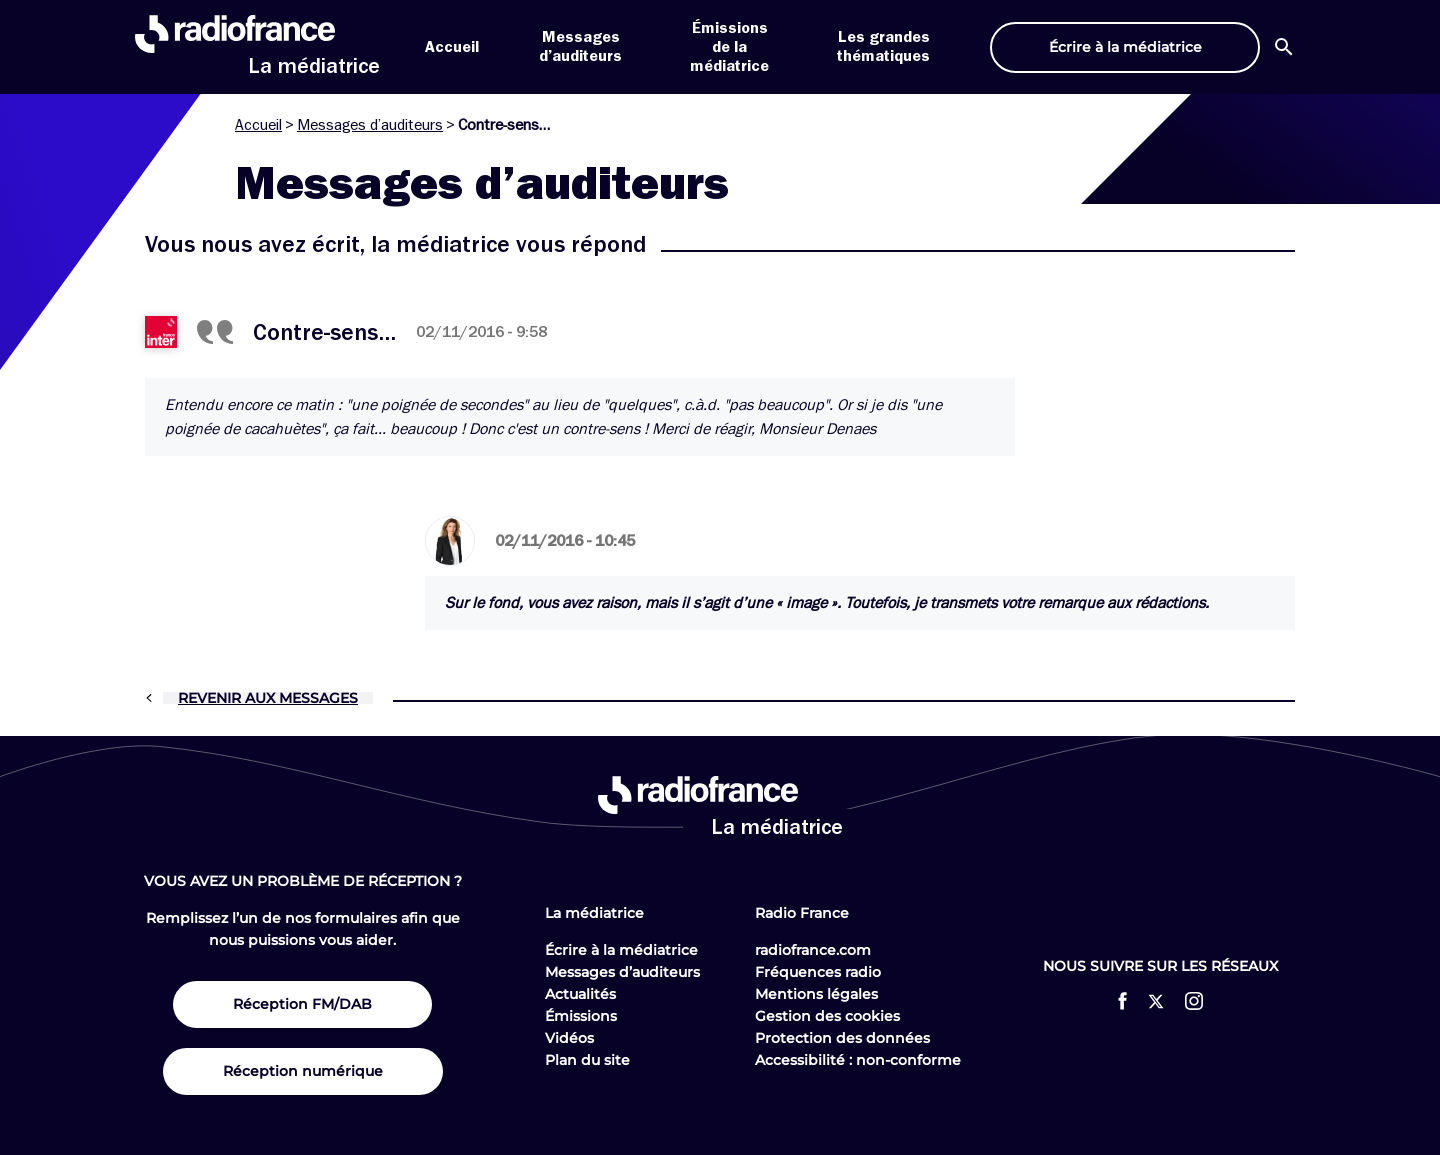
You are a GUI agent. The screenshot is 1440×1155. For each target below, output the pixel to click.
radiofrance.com (813, 950)
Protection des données (842, 1038)
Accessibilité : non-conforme (858, 1060)
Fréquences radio (818, 972)
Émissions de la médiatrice (729, 47)
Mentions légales (816, 994)
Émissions (581, 1016)
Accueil (452, 47)
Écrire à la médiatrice (621, 950)
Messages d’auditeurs (370, 125)
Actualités (580, 994)
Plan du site (587, 1060)
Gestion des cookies (827, 1016)
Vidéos (569, 1038)
